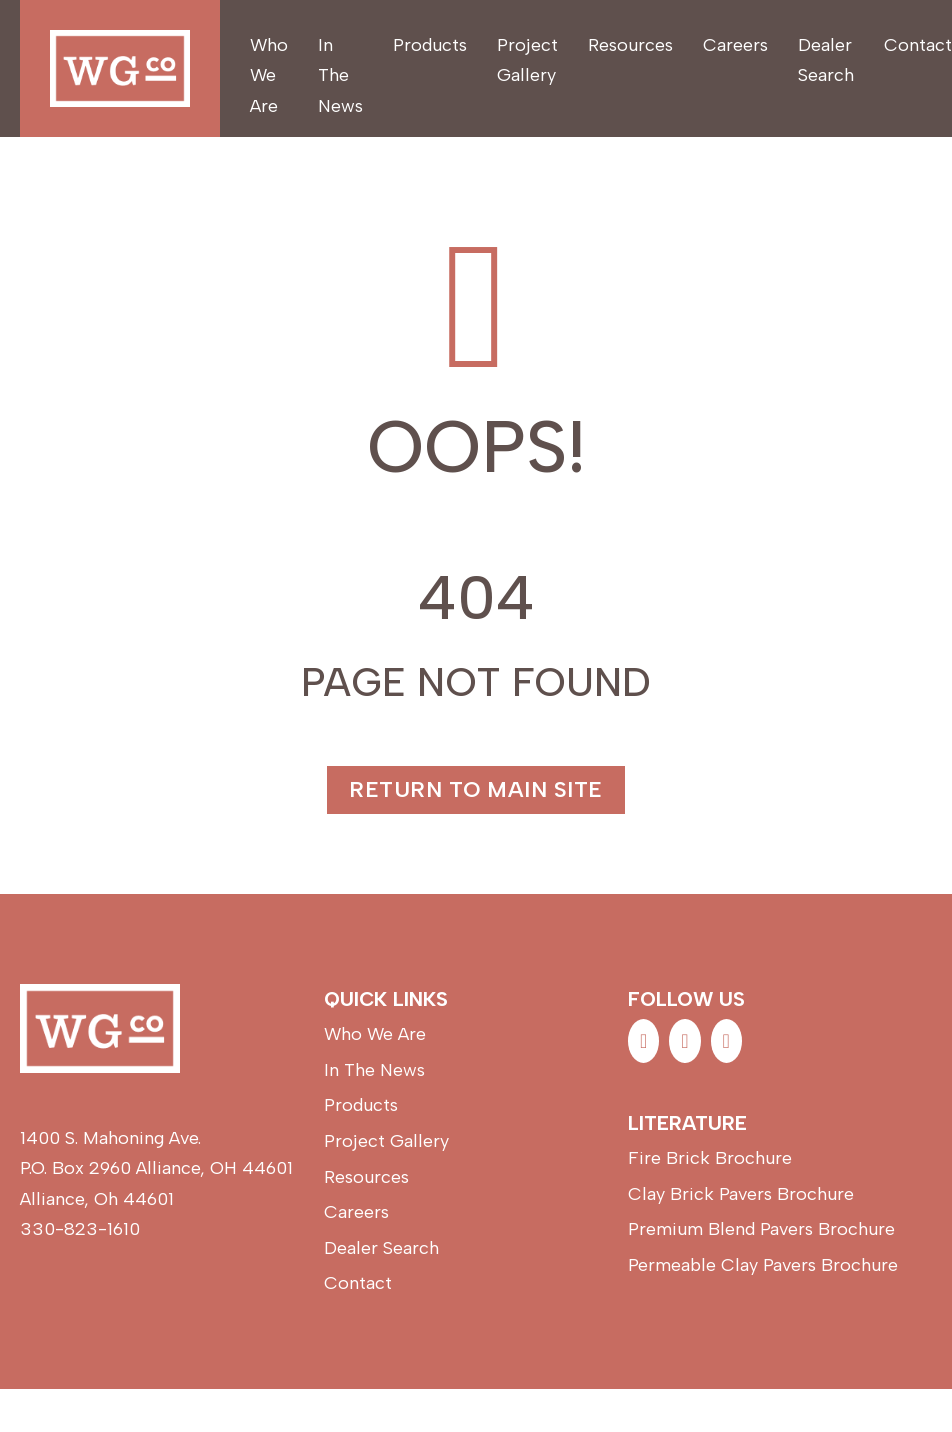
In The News (340, 75)
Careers (735, 45)
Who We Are (269, 75)
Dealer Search (826, 60)
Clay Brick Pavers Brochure (741, 1194)
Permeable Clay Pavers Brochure (763, 1265)
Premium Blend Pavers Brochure (761, 1229)
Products (430, 45)
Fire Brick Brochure (710, 1158)
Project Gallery (527, 60)
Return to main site (476, 789)
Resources (630, 45)
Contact (918, 45)
